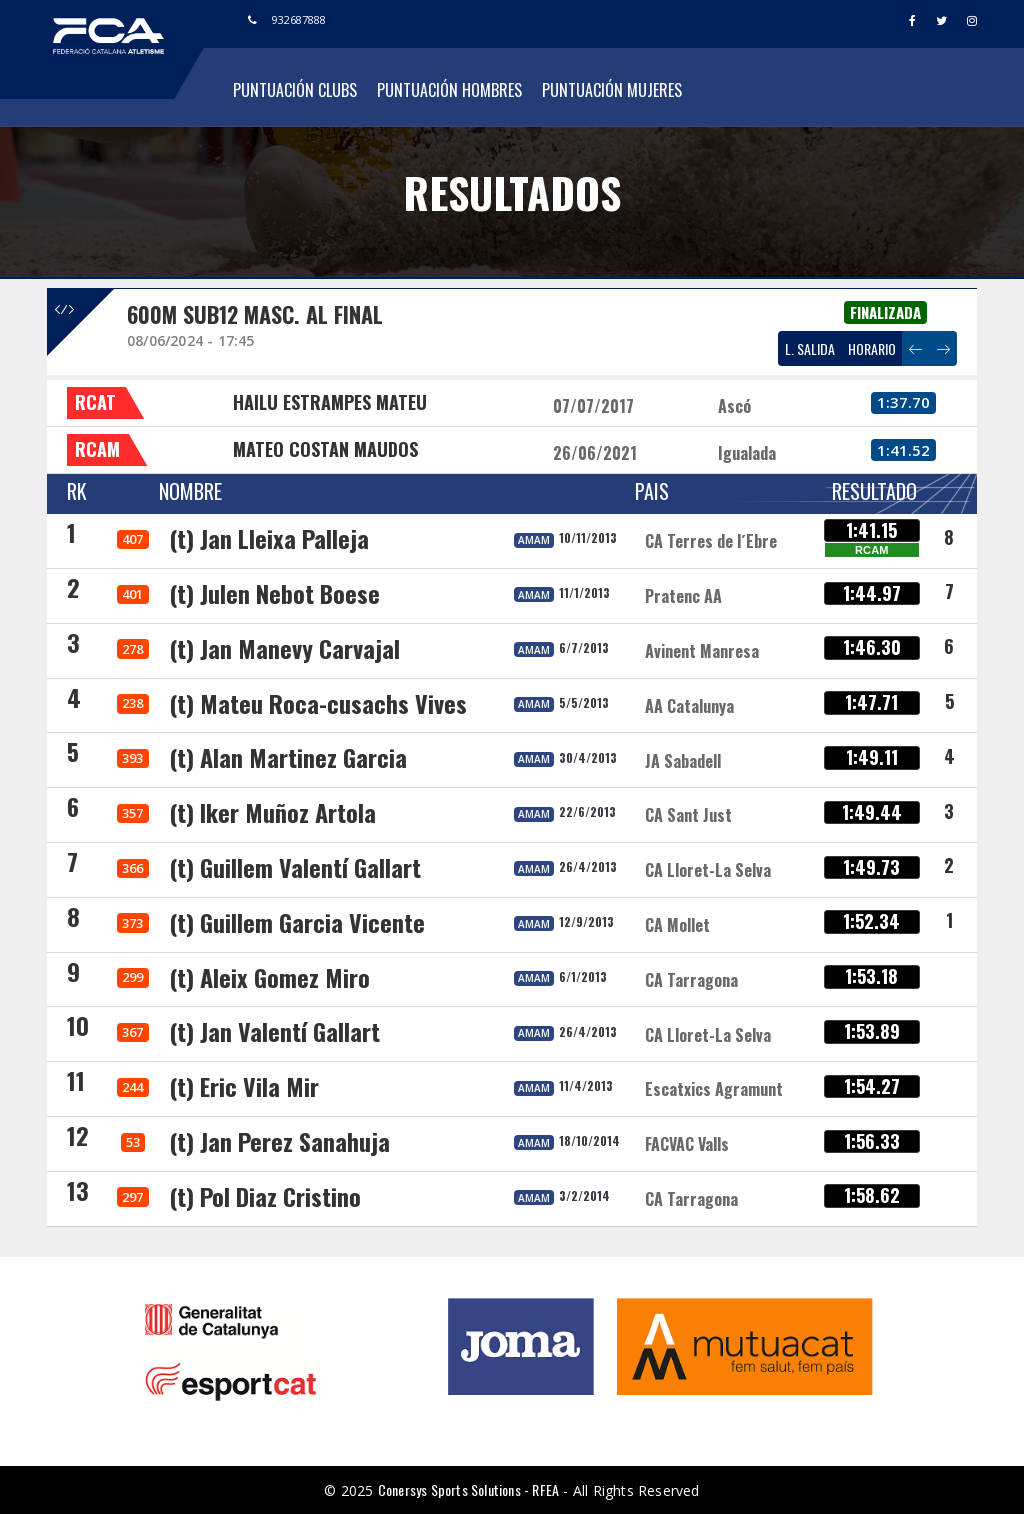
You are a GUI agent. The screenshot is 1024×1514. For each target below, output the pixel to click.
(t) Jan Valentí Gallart (274, 1031)
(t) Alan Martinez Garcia (288, 757)
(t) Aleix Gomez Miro (269, 977)
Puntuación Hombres (449, 90)
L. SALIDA (810, 348)
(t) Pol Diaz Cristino (265, 1196)
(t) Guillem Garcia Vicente (297, 922)
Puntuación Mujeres (612, 90)
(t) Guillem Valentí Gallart (295, 867)
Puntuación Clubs (295, 90)
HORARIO (872, 348)
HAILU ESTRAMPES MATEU (330, 402)
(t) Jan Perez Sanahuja (279, 1141)
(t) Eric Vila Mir (244, 1086)
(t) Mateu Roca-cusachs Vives (318, 703)
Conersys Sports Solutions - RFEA (468, 1489)
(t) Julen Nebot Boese (274, 593)
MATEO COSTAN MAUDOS (325, 449)
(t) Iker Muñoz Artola (272, 812)
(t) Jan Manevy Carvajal (284, 648)
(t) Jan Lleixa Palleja (269, 538)
